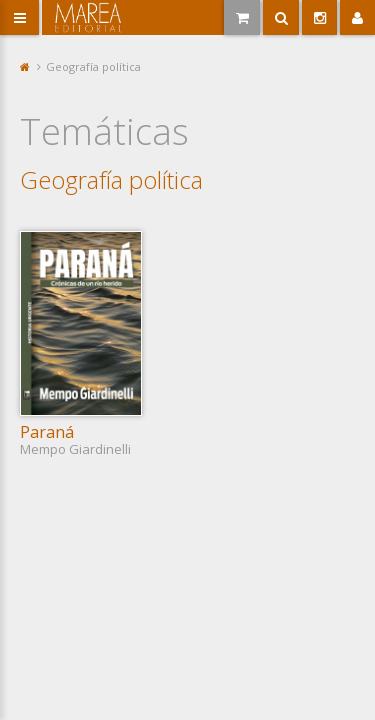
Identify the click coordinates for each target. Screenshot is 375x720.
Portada (25, 66)
